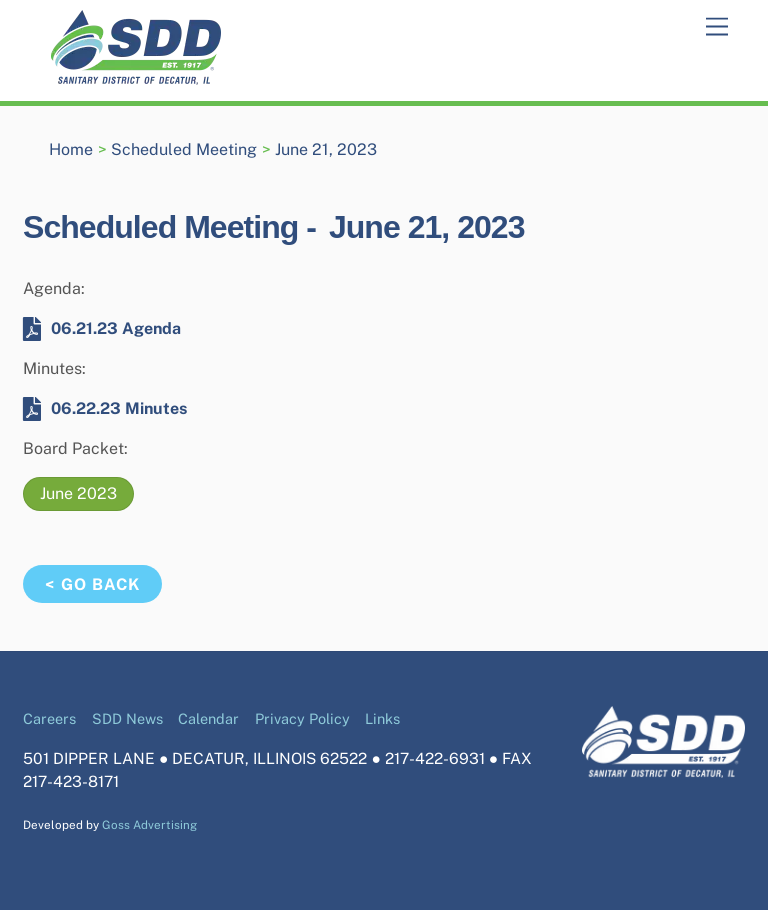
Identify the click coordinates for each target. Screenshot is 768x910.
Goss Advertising (149, 825)
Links (382, 718)
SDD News (127, 718)
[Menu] (717, 27)
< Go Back (92, 584)
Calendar (208, 718)
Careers (49, 718)
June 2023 (78, 493)
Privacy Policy (302, 718)
